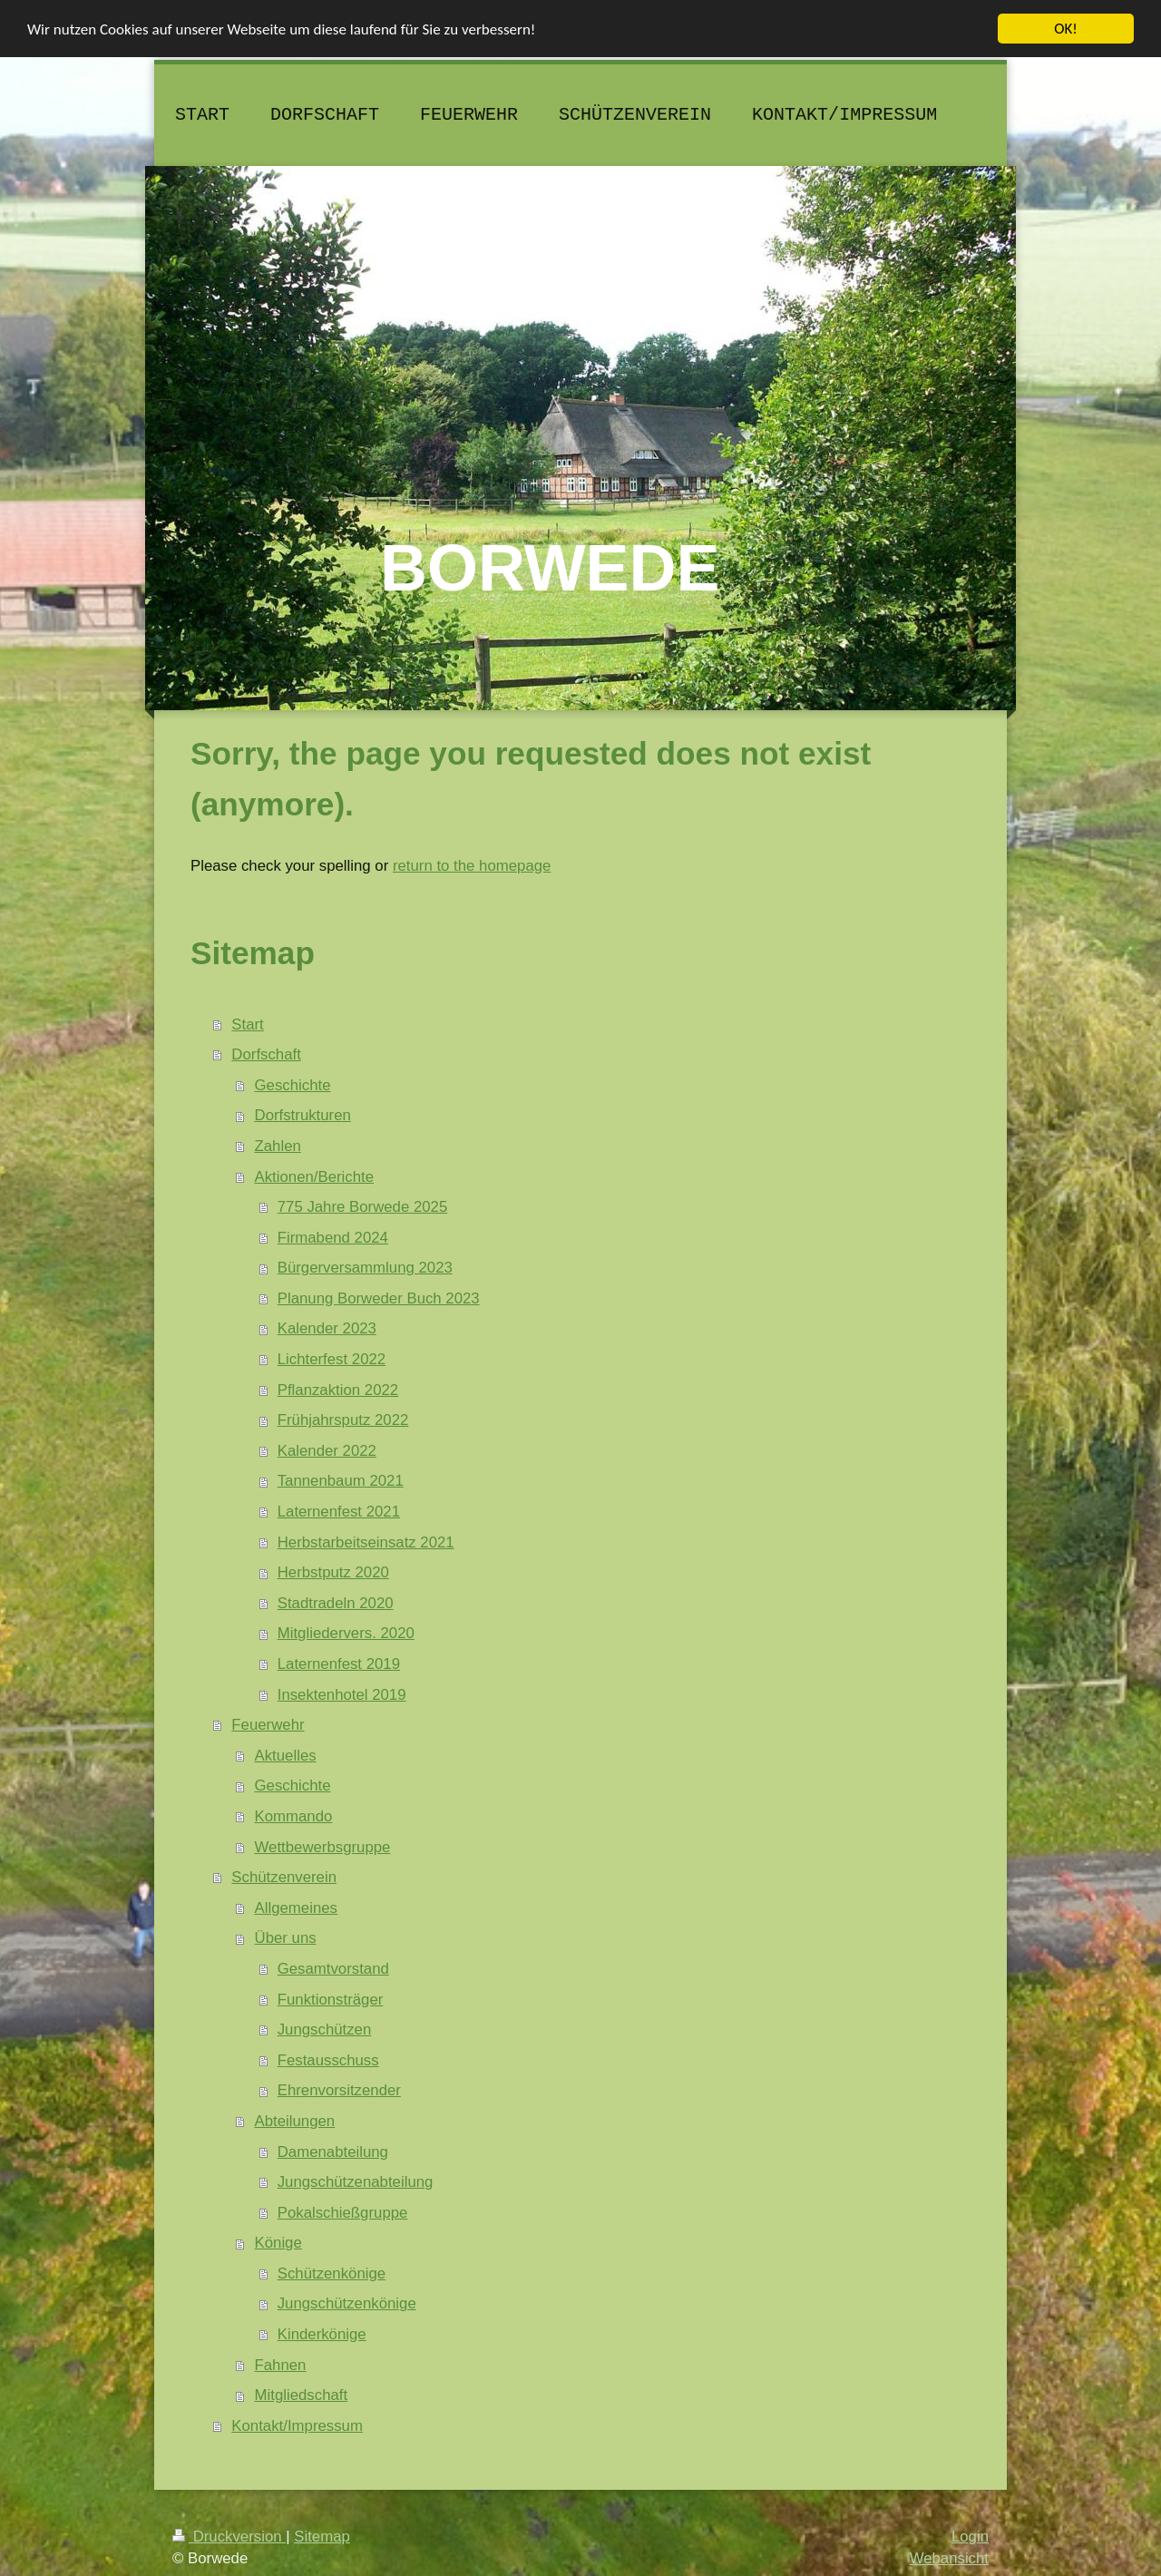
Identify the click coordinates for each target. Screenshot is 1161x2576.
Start (247, 1023)
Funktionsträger (331, 1998)
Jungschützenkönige (347, 2303)
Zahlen (278, 1146)
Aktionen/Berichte (315, 1176)
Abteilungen (295, 2121)
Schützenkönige (331, 2273)
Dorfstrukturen (303, 1115)
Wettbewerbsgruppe (323, 1846)
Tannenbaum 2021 (341, 1480)
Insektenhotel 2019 (342, 1694)
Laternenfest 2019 (339, 1664)
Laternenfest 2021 (339, 1511)
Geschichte (293, 1085)
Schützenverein (284, 1877)
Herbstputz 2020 (333, 1572)
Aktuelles (286, 1755)
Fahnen (281, 2365)
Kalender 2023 (327, 1328)
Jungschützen (325, 2029)
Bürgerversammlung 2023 (365, 1267)
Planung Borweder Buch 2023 (379, 1298)
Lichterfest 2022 (331, 1359)
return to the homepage (472, 865)
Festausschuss (328, 2060)
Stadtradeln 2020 (336, 1603)
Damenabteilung (333, 2151)
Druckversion (229, 2536)
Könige (278, 2242)
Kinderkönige (322, 2334)
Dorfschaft (265, 1054)
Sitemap (322, 2536)
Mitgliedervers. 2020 (346, 1633)
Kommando (294, 1816)
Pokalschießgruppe (343, 2212)
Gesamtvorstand (333, 1968)
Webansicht (949, 2557)
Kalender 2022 (327, 1450)
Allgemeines (296, 1908)
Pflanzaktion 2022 (338, 1390)
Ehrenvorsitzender (339, 2090)
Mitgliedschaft (301, 2395)
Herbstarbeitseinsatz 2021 (366, 1542)
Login (970, 2536)
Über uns (286, 1938)
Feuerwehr (267, 1724)
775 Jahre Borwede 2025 (363, 1206)
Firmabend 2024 (333, 1237)
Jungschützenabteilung (356, 2182)
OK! (1066, 28)
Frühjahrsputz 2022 (343, 1420)
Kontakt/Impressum (297, 2426)
